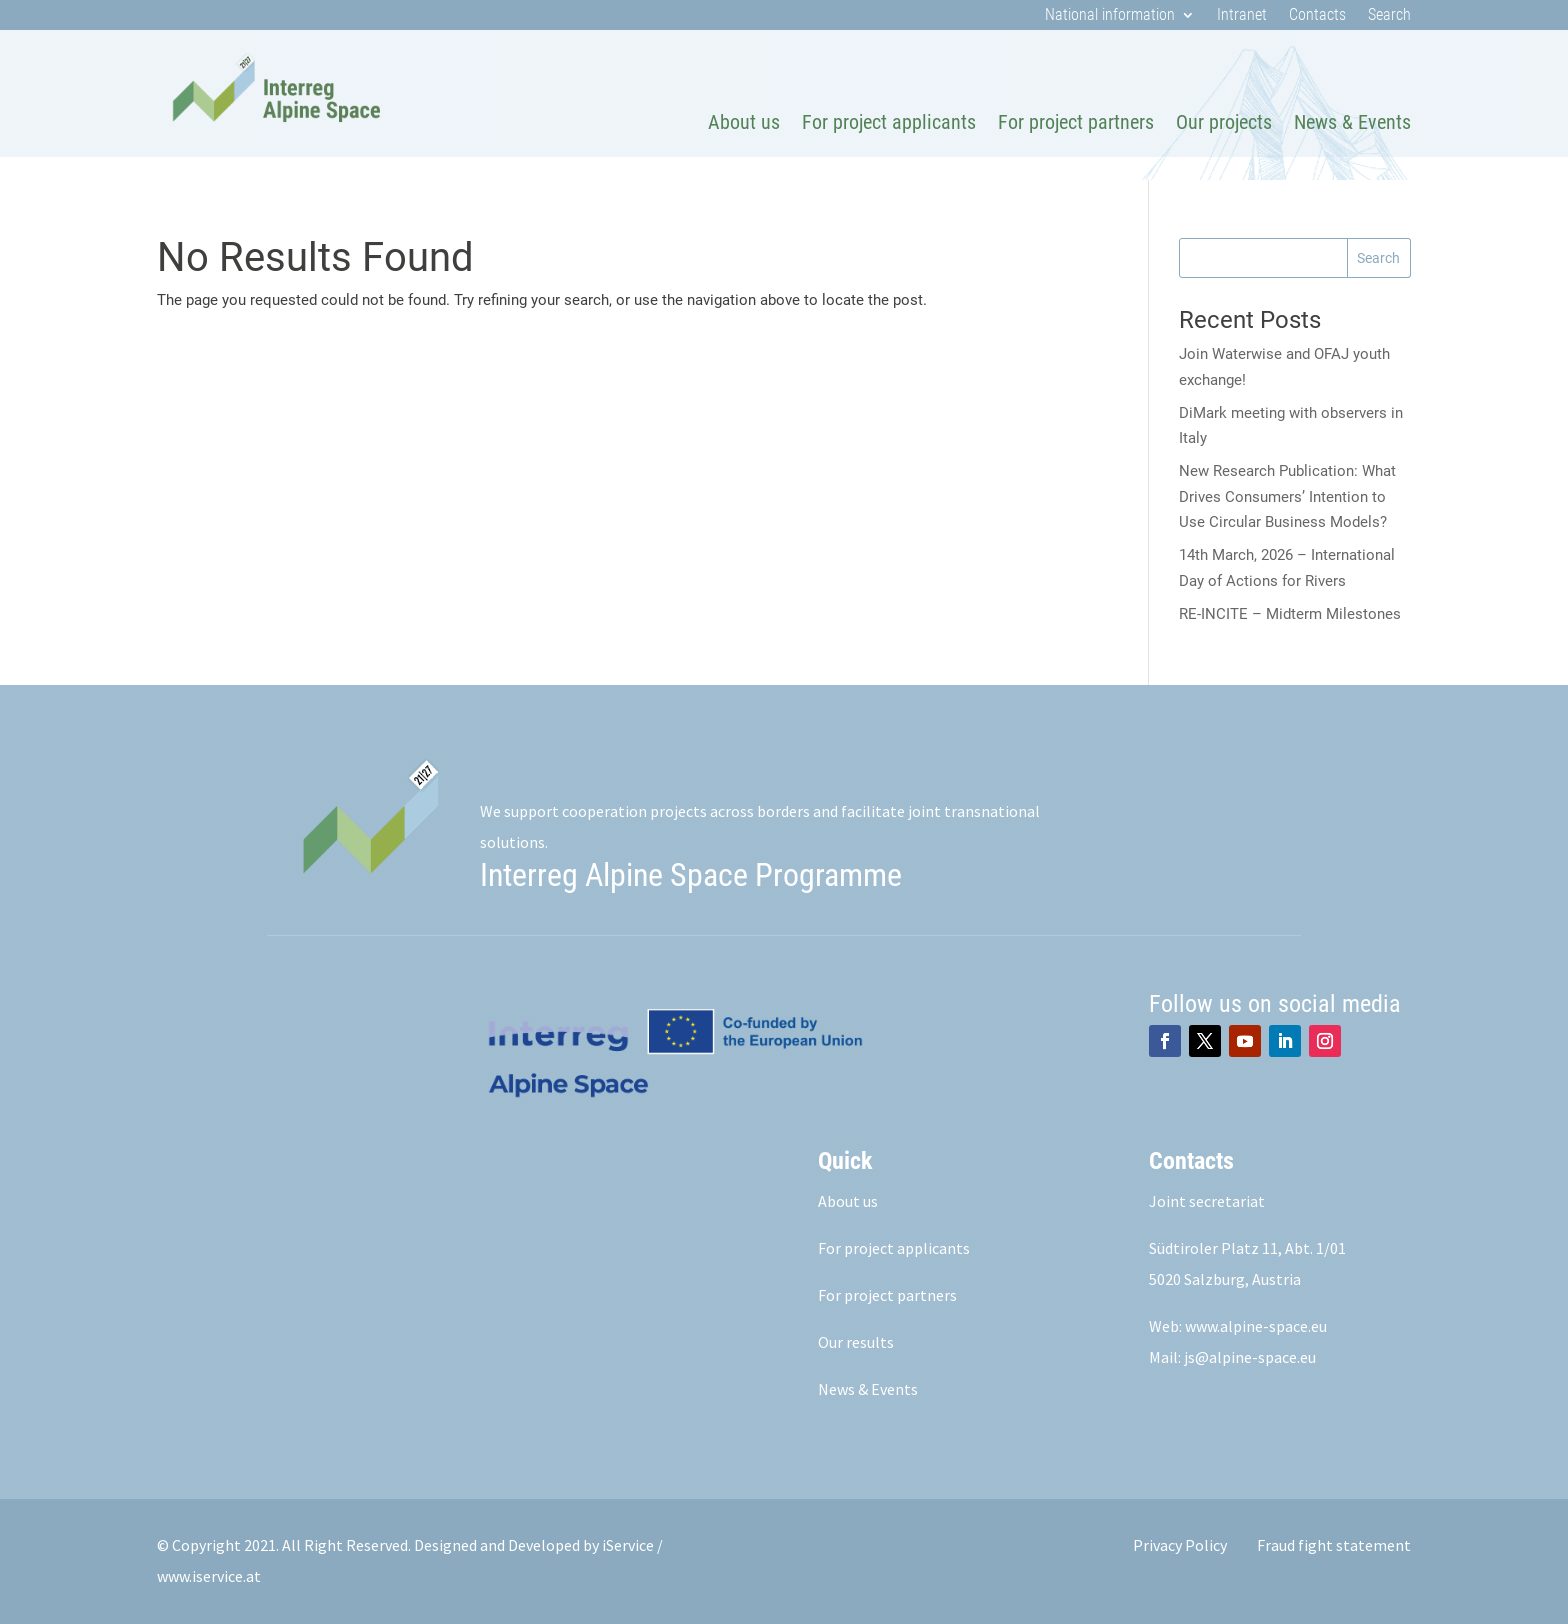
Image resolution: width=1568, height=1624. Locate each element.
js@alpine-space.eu (1250, 1357)
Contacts (1317, 16)
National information (1110, 16)
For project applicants (889, 122)
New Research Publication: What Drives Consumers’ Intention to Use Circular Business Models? (1287, 496)
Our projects (1224, 122)
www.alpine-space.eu (1256, 1326)
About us (744, 122)
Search (1389, 16)
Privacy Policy (1180, 1545)
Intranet (1242, 16)
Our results (856, 1342)
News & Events (1352, 122)
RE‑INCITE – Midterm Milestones (1290, 614)
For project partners (1076, 122)
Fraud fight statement (1334, 1545)
